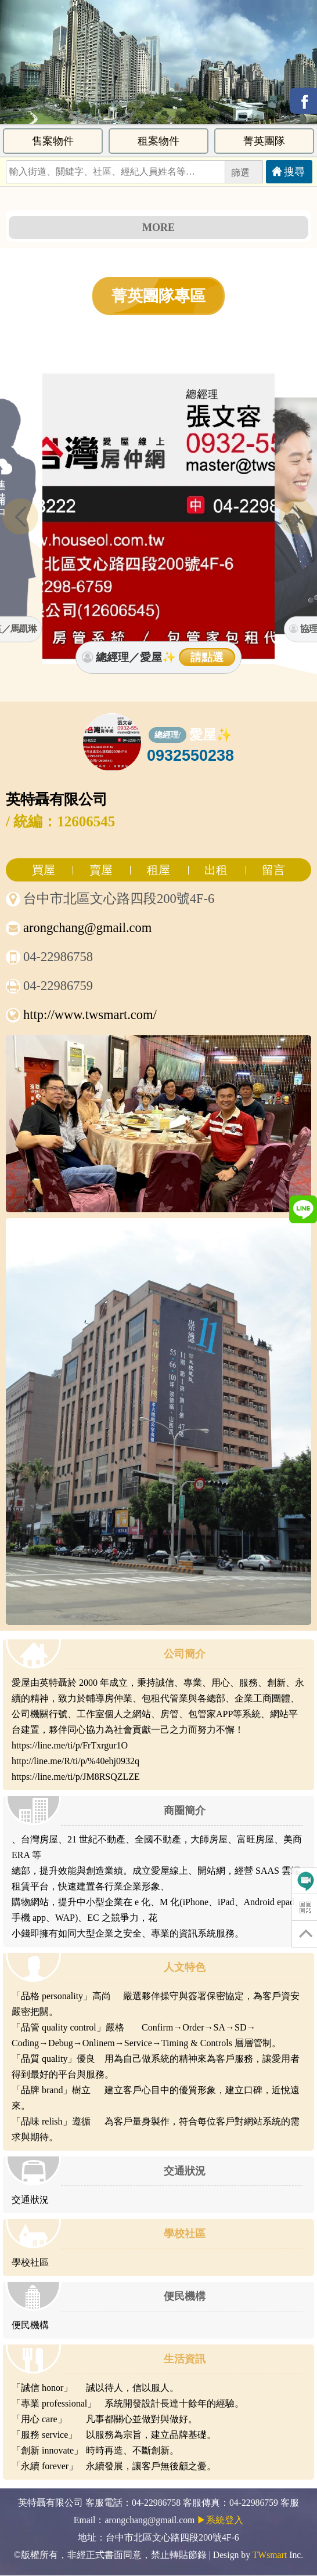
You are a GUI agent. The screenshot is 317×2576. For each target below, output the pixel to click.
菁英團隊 (264, 141)
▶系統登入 (220, 2520)
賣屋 (101, 870)
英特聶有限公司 (56, 799)
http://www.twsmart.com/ (90, 1014)
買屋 (43, 870)
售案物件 (53, 141)
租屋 (158, 870)
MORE (158, 227)
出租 (216, 870)
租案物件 (158, 141)
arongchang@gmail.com (87, 927)
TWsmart (270, 2555)
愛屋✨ (210, 735)
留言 (273, 870)
